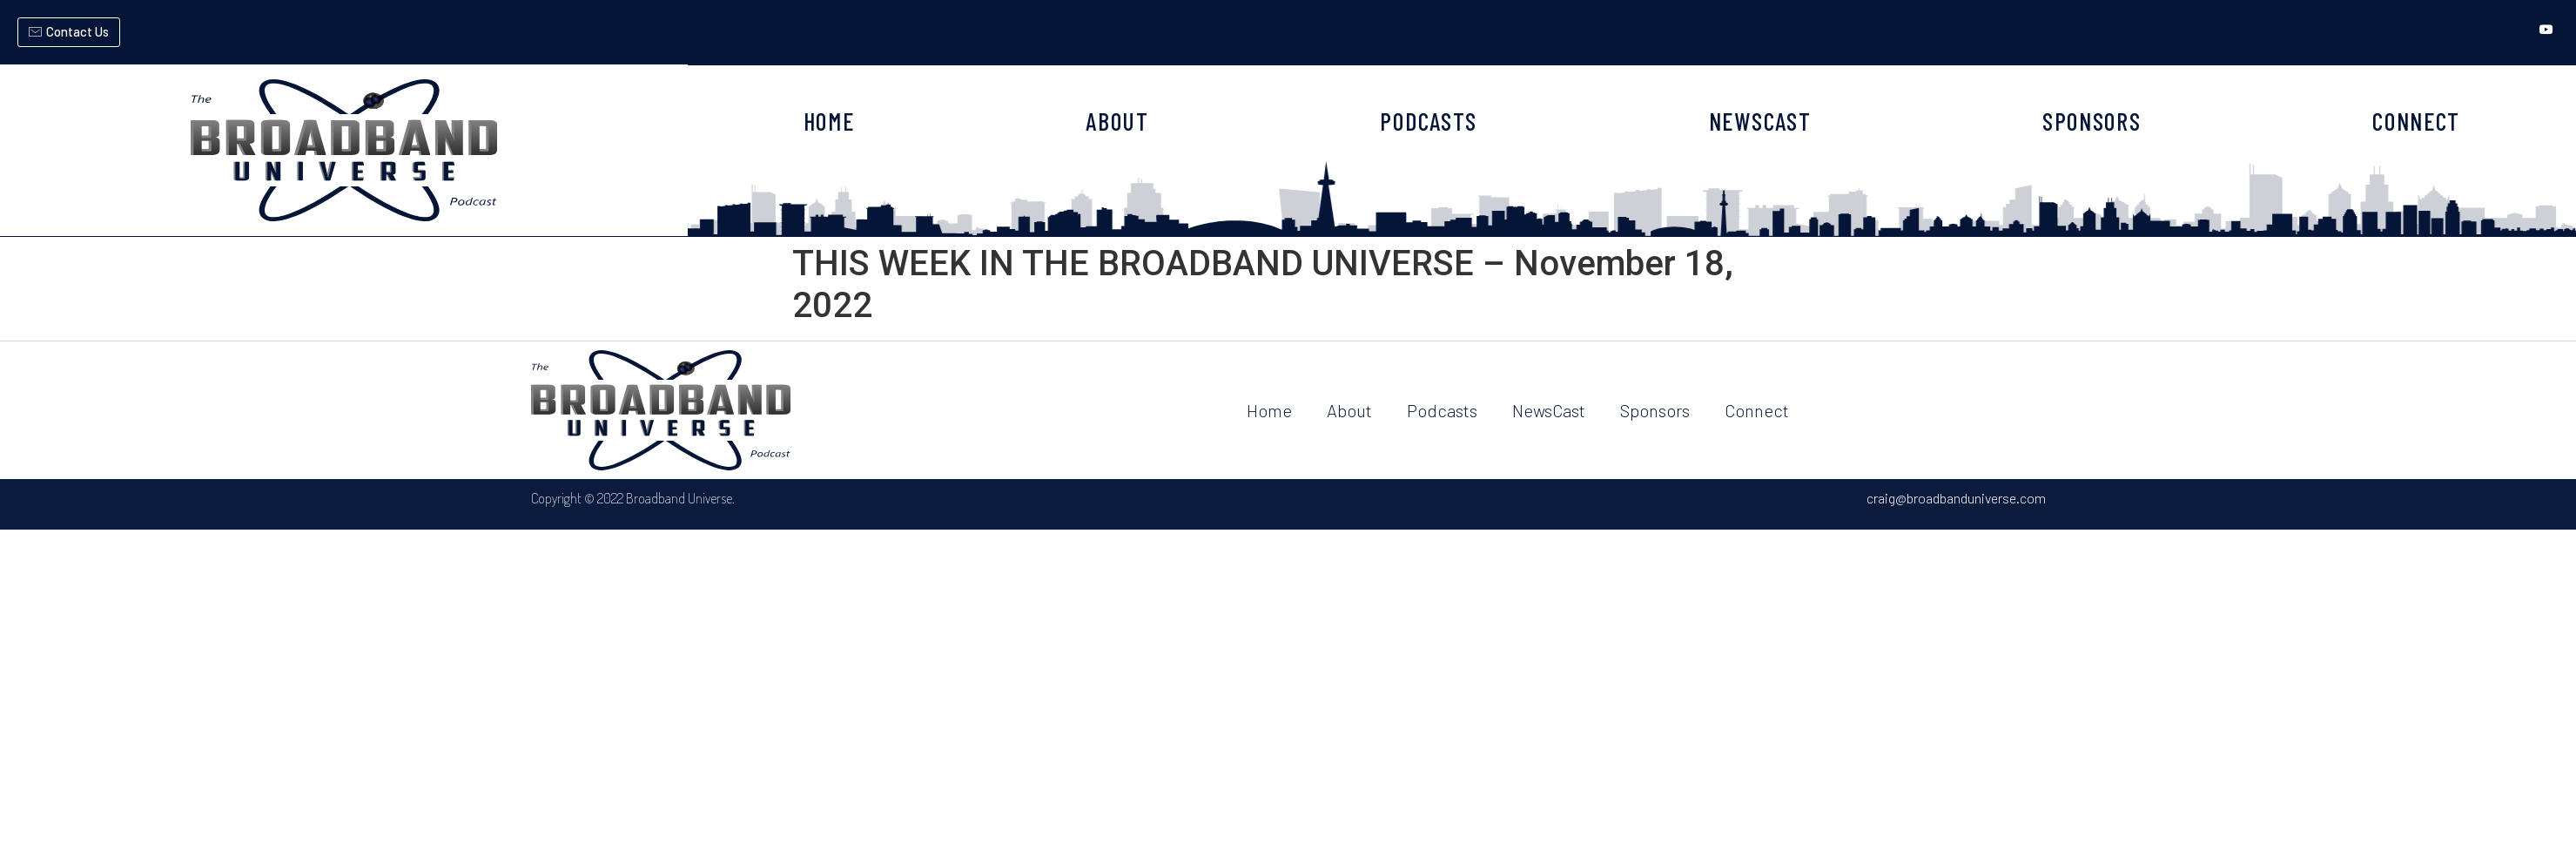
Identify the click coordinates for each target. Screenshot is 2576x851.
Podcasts (1442, 410)
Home (1269, 410)
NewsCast (1548, 410)
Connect (1757, 410)
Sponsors (1655, 410)
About (1349, 410)
